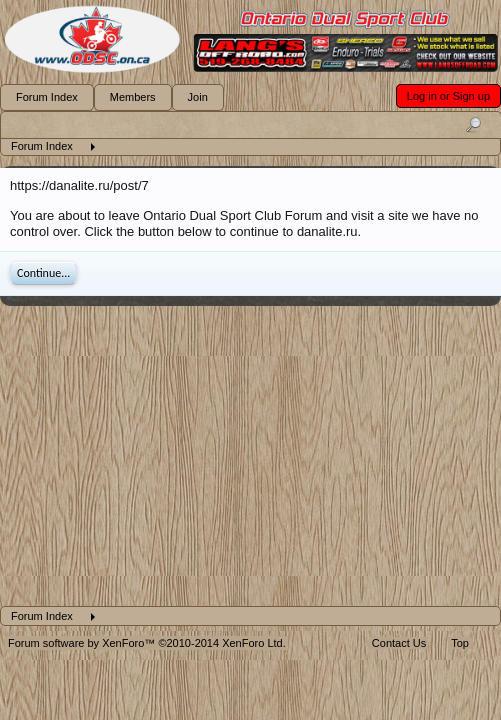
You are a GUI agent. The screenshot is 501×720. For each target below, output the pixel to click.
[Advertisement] (250, 456)
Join (198, 97)
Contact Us (399, 643)
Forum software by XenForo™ (147, 643)
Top (460, 643)
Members (133, 97)
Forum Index (47, 97)
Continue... (43, 273)
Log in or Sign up (448, 96)
